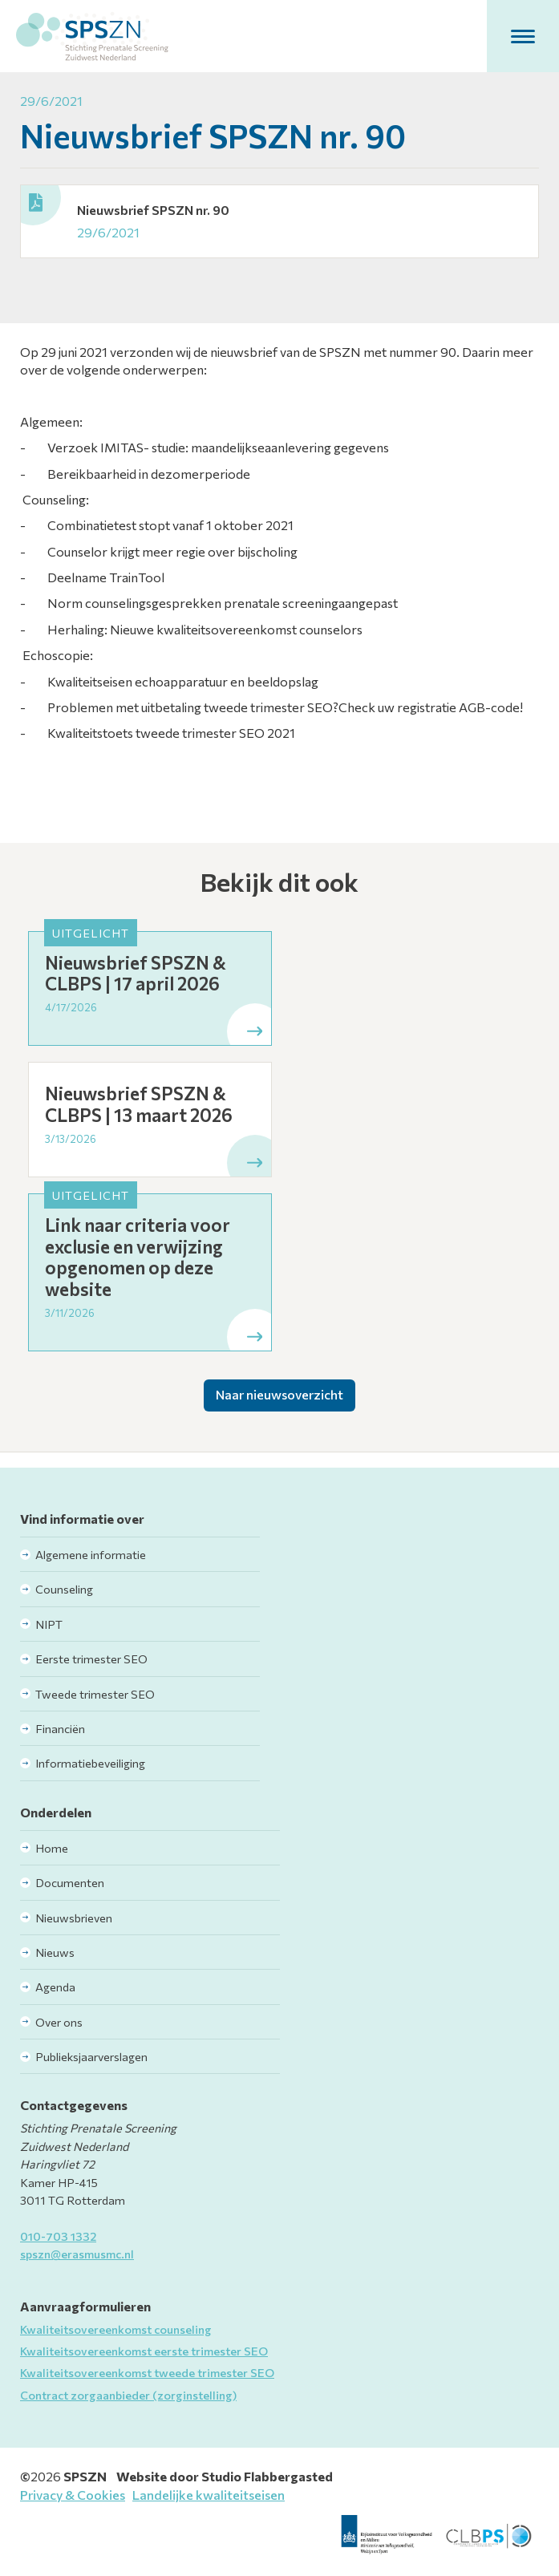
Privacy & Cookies (72, 2494)
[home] (92, 36)
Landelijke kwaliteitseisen (208, 2494)
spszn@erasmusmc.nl (77, 2253)
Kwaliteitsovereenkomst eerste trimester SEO (144, 2350)
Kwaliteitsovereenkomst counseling (116, 2329)
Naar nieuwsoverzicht (279, 1394)
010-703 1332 (58, 2236)
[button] (523, 36)
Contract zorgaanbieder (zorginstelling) (128, 2395)
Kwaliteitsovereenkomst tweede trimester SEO (147, 2372)
